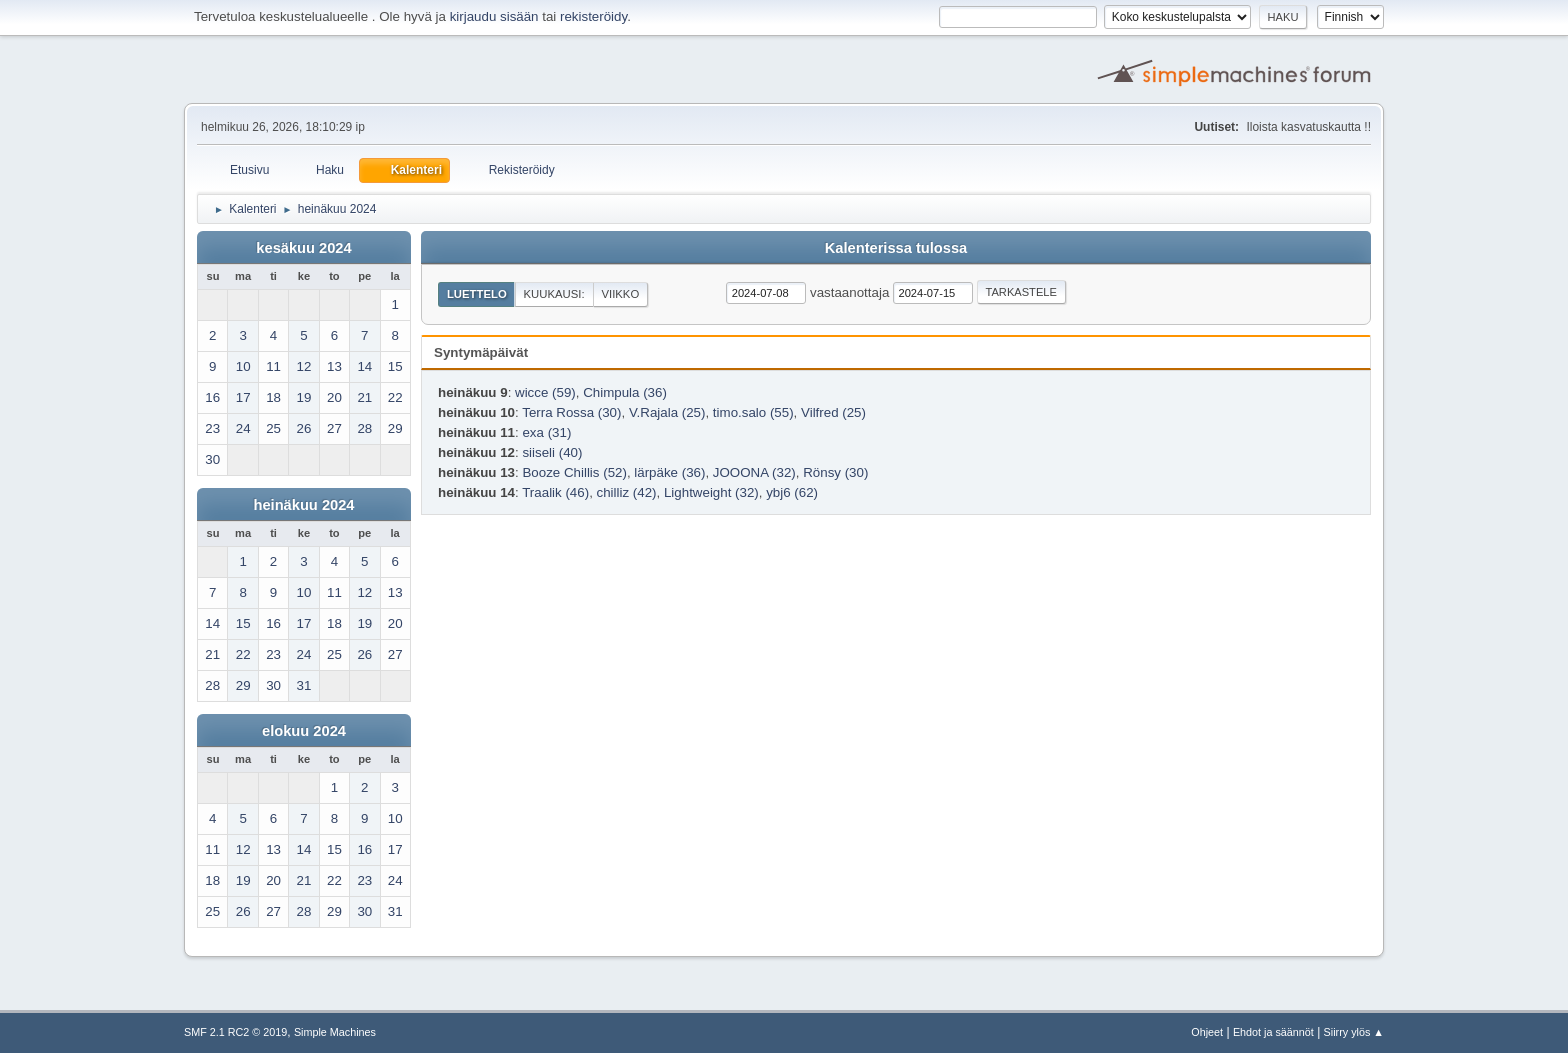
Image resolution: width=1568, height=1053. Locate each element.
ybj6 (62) (792, 492)
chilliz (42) (627, 492)
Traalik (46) (555, 492)
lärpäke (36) (669, 472)
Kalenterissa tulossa (896, 248)
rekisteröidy (593, 16)
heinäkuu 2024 (303, 505)
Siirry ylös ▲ (1354, 1032)
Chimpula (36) (625, 392)
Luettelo (477, 294)
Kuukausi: (554, 294)
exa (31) (546, 432)
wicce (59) (545, 392)
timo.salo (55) (753, 412)
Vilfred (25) (833, 412)
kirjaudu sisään (494, 16)
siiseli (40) (552, 452)
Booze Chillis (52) (574, 472)
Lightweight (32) (711, 492)
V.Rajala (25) (667, 412)
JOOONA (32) (754, 472)
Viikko (620, 294)
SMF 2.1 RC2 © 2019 (235, 1032)
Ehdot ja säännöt (1273, 1032)
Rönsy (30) (835, 472)
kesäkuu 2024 (303, 248)
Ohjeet (1207, 1032)
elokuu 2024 (304, 731)
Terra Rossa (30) (571, 412)
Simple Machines (335, 1032)
